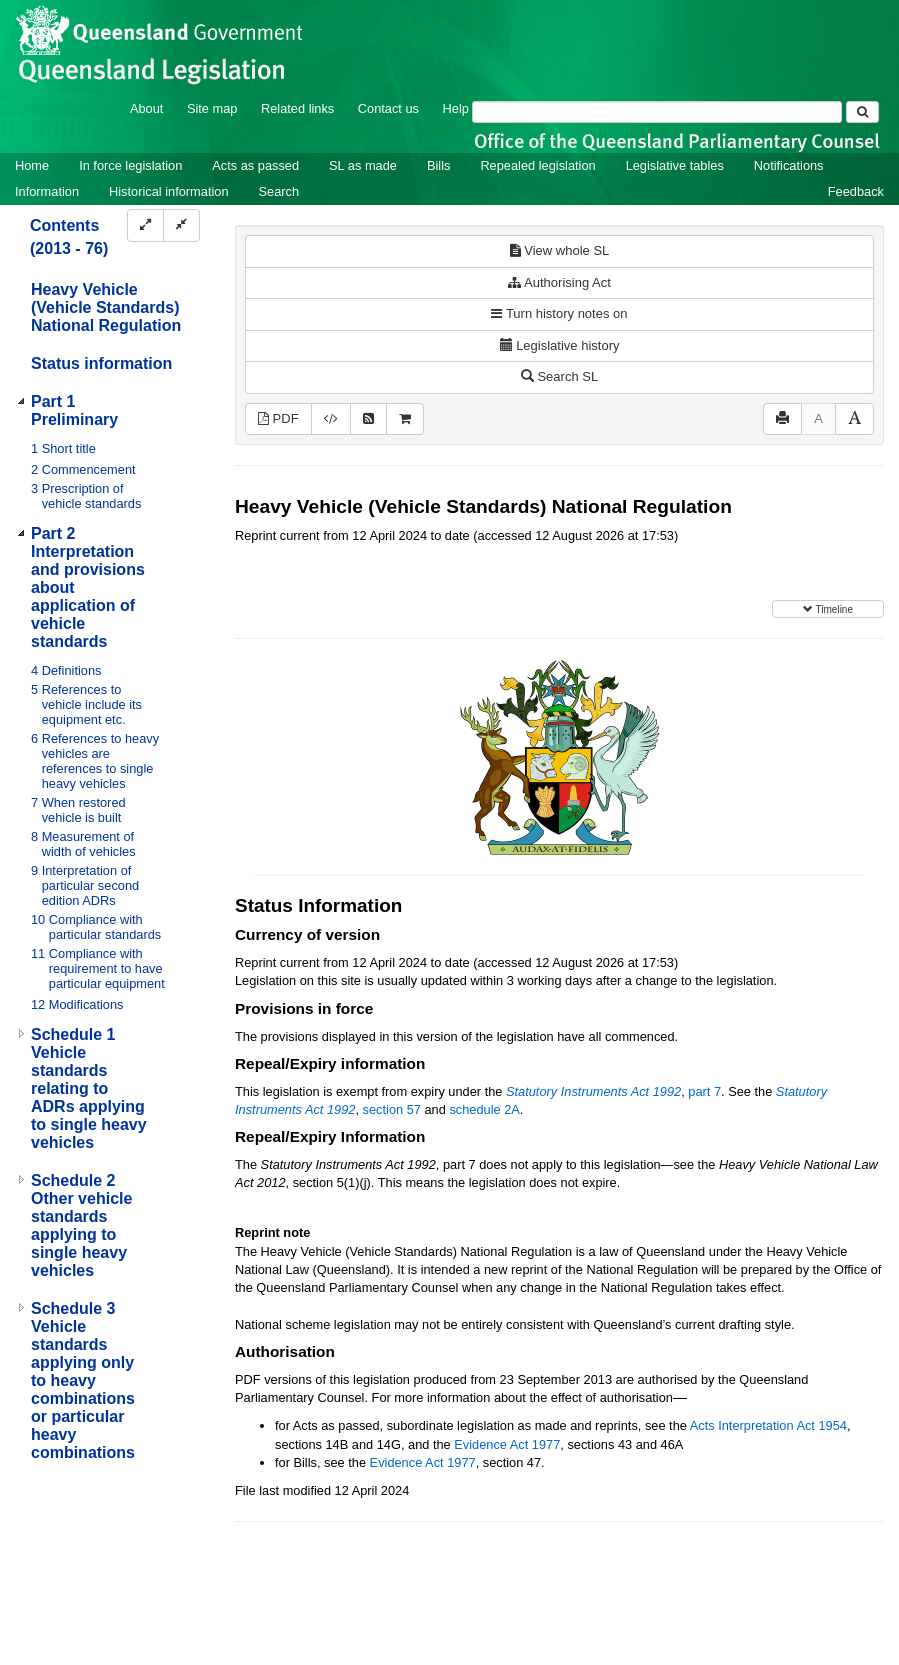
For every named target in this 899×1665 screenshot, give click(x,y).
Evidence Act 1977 (507, 1444)
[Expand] (145, 225)
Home (32, 165)
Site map (212, 108)
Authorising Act (559, 282)
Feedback (856, 191)
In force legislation (130, 165)
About (146, 108)
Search (279, 191)
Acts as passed (255, 165)
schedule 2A (484, 1109)
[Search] (657, 112)
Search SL (559, 376)
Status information (101, 363)
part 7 (704, 1091)
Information (47, 191)
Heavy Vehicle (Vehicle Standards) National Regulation (106, 307)
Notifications (789, 165)
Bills (438, 165)
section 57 (392, 1109)
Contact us (388, 108)
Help (456, 108)
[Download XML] (331, 419)
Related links (297, 108)
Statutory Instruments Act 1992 (593, 1091)
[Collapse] (181, 225)
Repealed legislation (537, 165)
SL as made (363, 165)
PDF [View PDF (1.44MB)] (278, 418)
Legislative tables (675, 165)
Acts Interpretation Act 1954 (768, 1425)
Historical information (168, 191)
